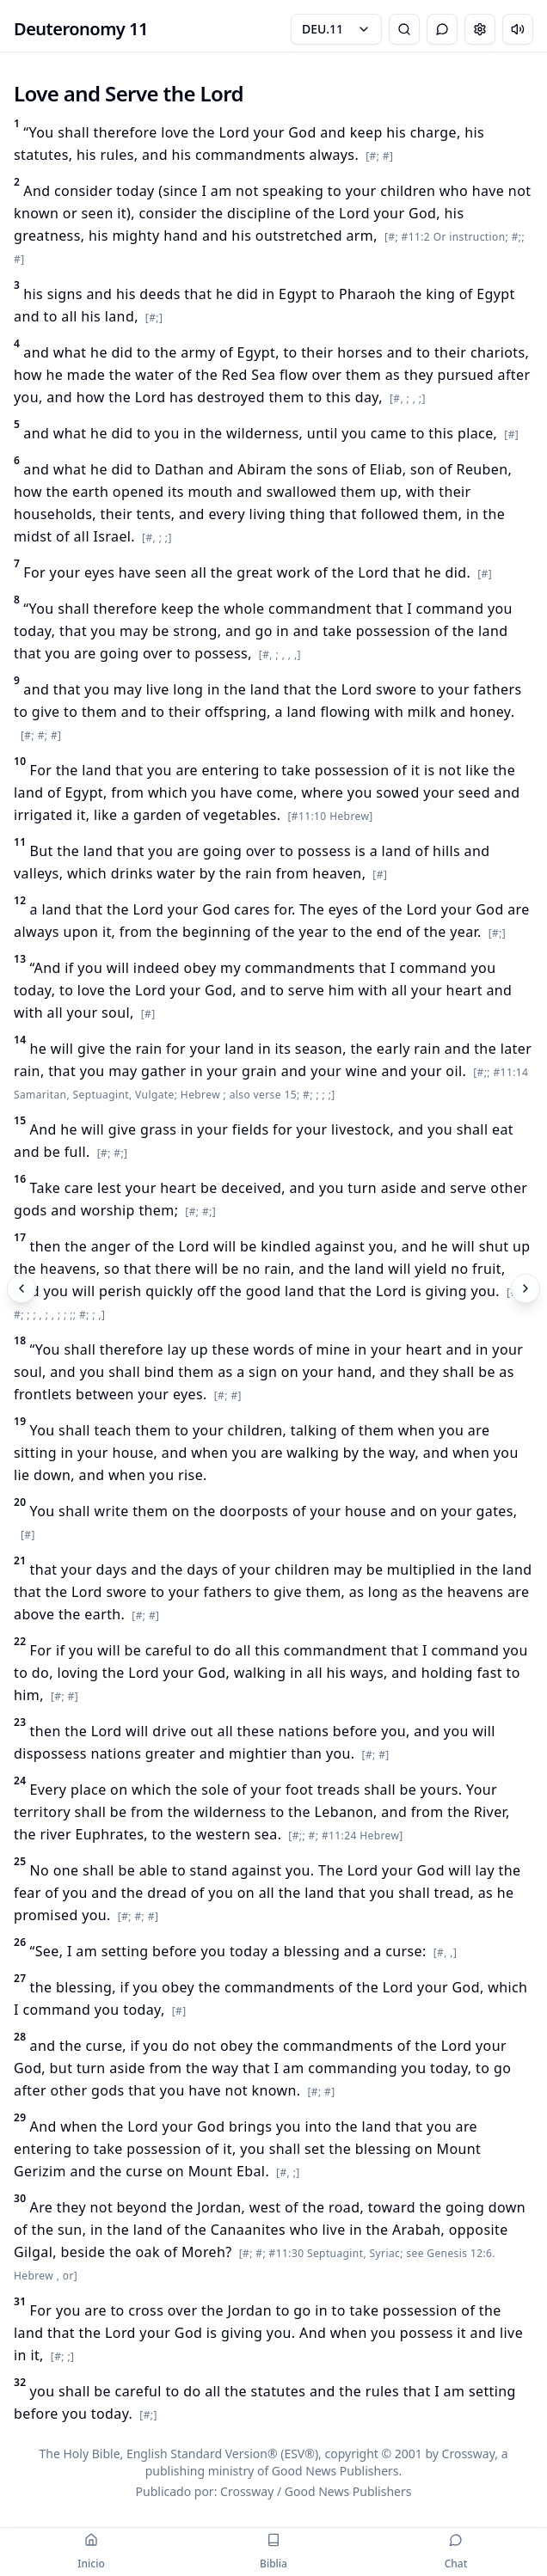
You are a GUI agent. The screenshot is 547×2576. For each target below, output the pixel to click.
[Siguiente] (525, 1288)
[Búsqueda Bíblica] (404, 29)
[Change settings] (479, 29)
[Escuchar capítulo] (517, 29)
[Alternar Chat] (442, 29)
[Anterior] (21, 1288)
